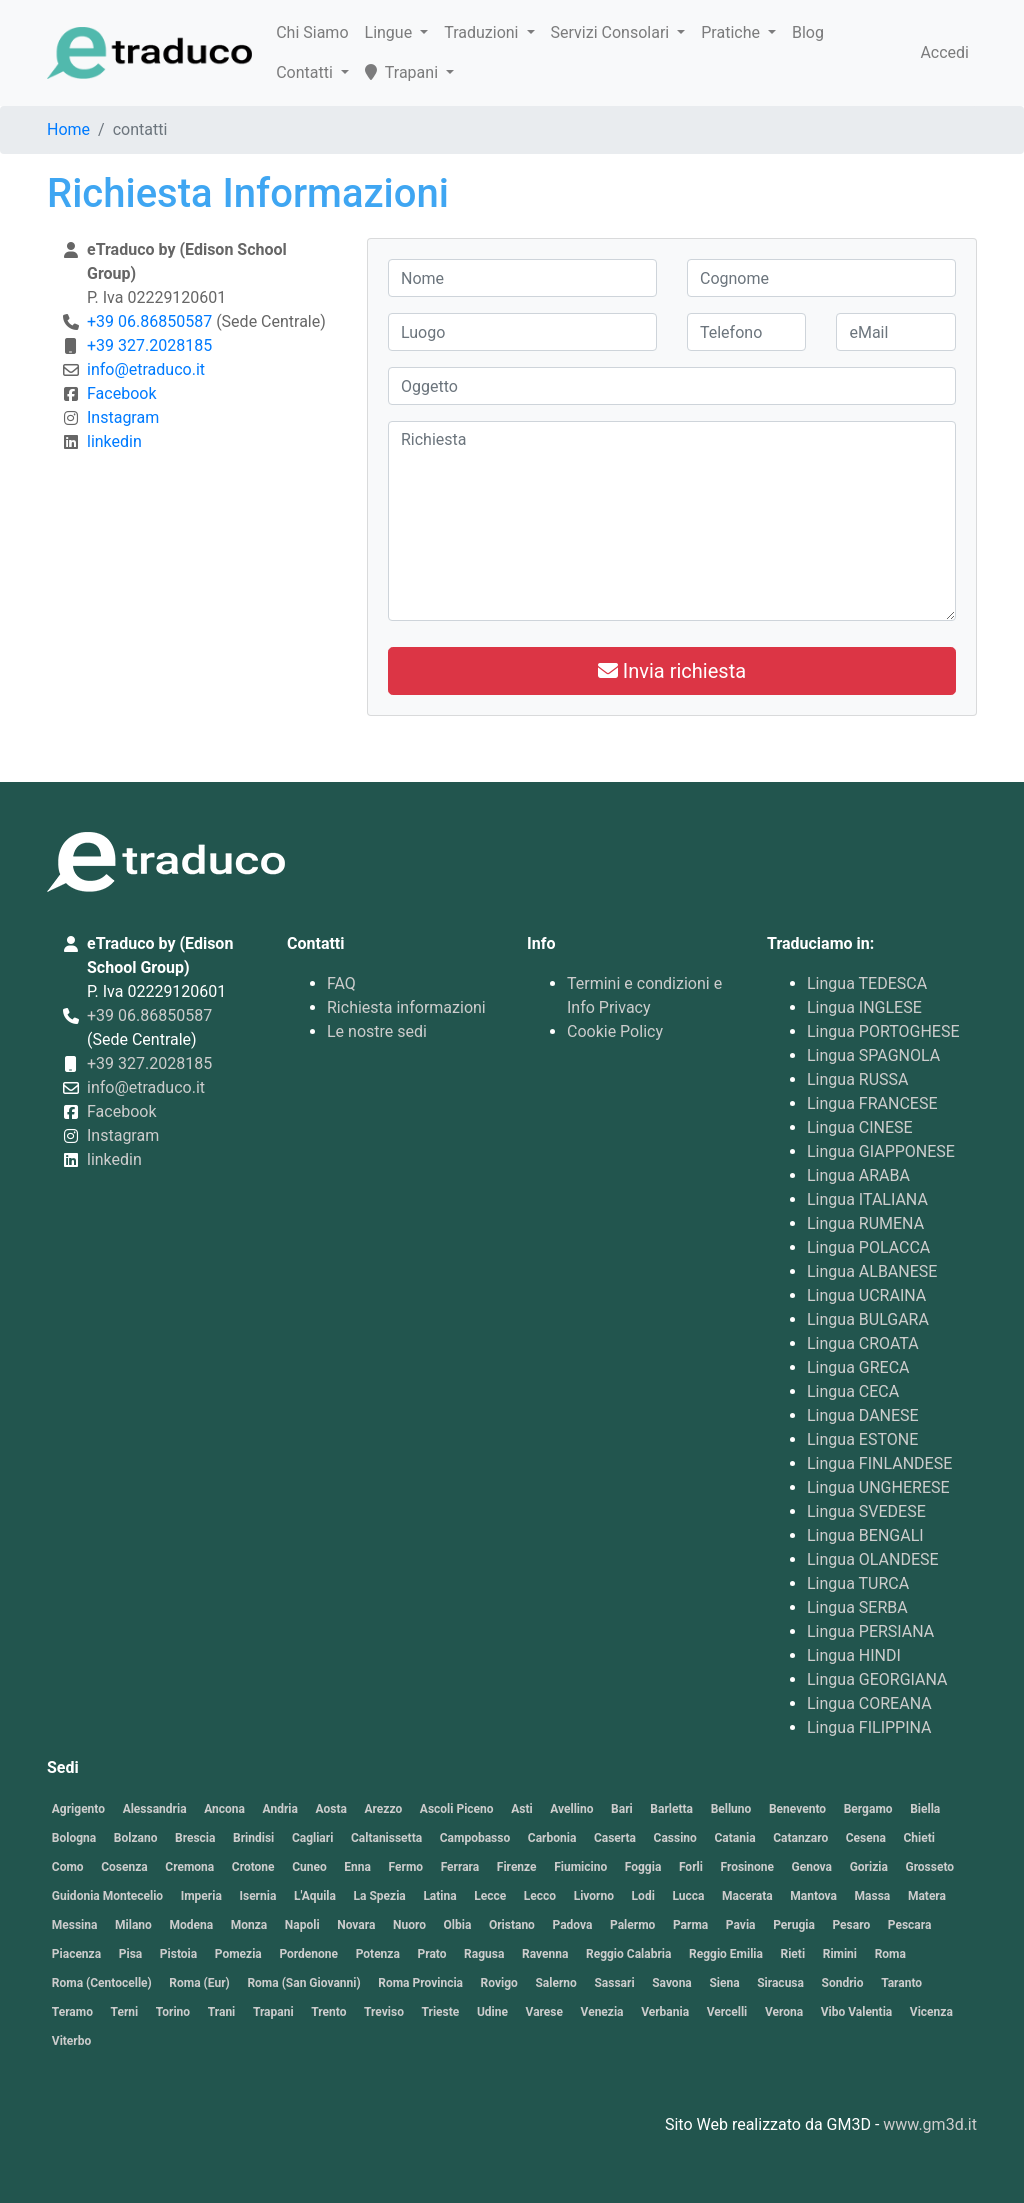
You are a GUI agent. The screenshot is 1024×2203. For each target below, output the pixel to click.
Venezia (602, 2012)
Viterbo (71, 2041)
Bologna (74, 1838)
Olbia (458, 1925)
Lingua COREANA (869, 1703)
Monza (249, 1925)
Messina (75, 1925)
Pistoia (178, 1954)
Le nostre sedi (377, 1031)
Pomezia (238, 1954)
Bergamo (868, 1809)
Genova (812, 1867)
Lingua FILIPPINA (869, 1727)
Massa (873, 1896)
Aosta (331, 1809)
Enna (357, 1867)
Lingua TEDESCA (867, 983)
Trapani (403, 72)
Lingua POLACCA (868, 1247)
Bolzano (136, 1838)
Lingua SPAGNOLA (873, 1055)
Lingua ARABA (858, 1175)
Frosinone (746, 1867)
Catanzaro (800, 1838)
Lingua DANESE (863, 1415)
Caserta (615, 1838)
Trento (328, 2012)
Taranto (901, 1983)
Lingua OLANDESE (873, 1559)
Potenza (378, 1954)
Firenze (517, 1867)
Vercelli (727, 2012)
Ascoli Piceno (457, 1809)
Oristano (512, 1925)
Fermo (406, 1867)
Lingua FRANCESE (872, 1103)
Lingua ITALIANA (867, 1199)
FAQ (341, 983)
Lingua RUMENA (865, 1223)
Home (68, 129)
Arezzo (384, 1809)
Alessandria (155, 1809)
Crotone (253, 1867)
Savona (672, 1983)
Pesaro (851, 1925)
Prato (431, 1954)
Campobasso (475, 1838)
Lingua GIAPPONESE (881, 1151)
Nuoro (409, 1925)
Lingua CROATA (863, 1343)
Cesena (866, 1838)
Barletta (671, 1809)
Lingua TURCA (858, 1583)
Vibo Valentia (857, 2012)
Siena (724, 1983)
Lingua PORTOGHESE (883, 1031)
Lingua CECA (853, 1391)
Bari (622, 1809)
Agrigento (78, 1809)
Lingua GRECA (858, 1367)
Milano (133, 1925)
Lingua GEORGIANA (877, 1679)
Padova (572, 1925)
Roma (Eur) (199, 1983)
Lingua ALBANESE (872, 1271)
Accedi (944, 52)
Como (68, 1867)
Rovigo (499, 1983)
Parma (690, 1925)
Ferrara (460, 1867)
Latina (439, 1896)
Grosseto (929, 1867)
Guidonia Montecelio (107, 1896)
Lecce (490, 1896)
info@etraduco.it (146, 369)
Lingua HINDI (854, 1655)
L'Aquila (315, 1896)
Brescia (195, 1838)
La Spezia (380, 1896)
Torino (173, 2012)
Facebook (121, 393)
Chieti (918, 1838)
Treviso (384, 2012)
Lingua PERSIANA (870, 1631)
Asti (521, 1809)
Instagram (123, 417)
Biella (925, 1809)
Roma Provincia (420, 1983)
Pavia (741, 1925)
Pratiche (732, 32)
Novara (356, 1925)
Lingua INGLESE (864, 1007)
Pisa (131, 1954)
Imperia (201, 1896)
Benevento (797, 1809)
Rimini (840, 1954)
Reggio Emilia (726, 1954)
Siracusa (780, 1983)
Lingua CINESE (860, 1127)
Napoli (302, 1925)
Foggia (643, 1867)
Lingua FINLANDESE (879, 1463)
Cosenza (124, 1867)
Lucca (688, 1896)
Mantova (813, 1896)
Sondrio (843, 1983)
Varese (544, 2012)
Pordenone (308, 1954)
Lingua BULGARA (868, 1319)
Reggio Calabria (628, 1954)
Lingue (391, 32)
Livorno (594, 1896)
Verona (784, 2012)
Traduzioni (483, 32)
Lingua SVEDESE (866, 1511)
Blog (808, 32)
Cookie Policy (615, 1031)
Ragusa (484, 1954)
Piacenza (76, 1954)
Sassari (614, 1983)
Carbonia (552, 1838)
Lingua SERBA (857, 1607)
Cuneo (309, 1867)
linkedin (114, 441)
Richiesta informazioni (406, 1007)
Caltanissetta (386, 1838)
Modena (191, 1925)
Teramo (72, 2012)
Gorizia (869, 1867)
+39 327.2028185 (149, 345)
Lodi (643, 1896)
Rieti (793, 1954)
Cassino (675, 1838)
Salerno (555, 1983)
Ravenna (545, 1954)
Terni (125, 2012)
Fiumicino (580, 1867)
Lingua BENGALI (865, 1535)
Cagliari (312, 1838)
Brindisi (253, 1838)
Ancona (224, 1809)
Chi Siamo (312, 32)
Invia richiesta (672, 671)
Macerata (747, 1896)
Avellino (571, 1809)
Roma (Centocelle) (102, 1983)
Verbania (665, 2012)
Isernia (257, 1896)
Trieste (441, 2012)
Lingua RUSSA (858, 1079)
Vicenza (931, 2012)
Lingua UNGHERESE (878, 1487)
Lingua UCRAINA (866, 1295)
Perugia (794, 1925)
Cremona (189, 1867)
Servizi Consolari (612, 32)
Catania (734, 1838)
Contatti (306, 72)
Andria (280, 1809)
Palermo (632, 1925)
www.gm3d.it (930, 2124)
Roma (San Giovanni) (303, 1983)
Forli (691, 1867)
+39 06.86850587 (149, 321)
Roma (890, 1954)
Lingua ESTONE (862, 1439)
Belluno (731, 1809)
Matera (927, 1896)
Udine (492, 2012)
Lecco (540, 1896)
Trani (222, 2012)
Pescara (910, 1925)
